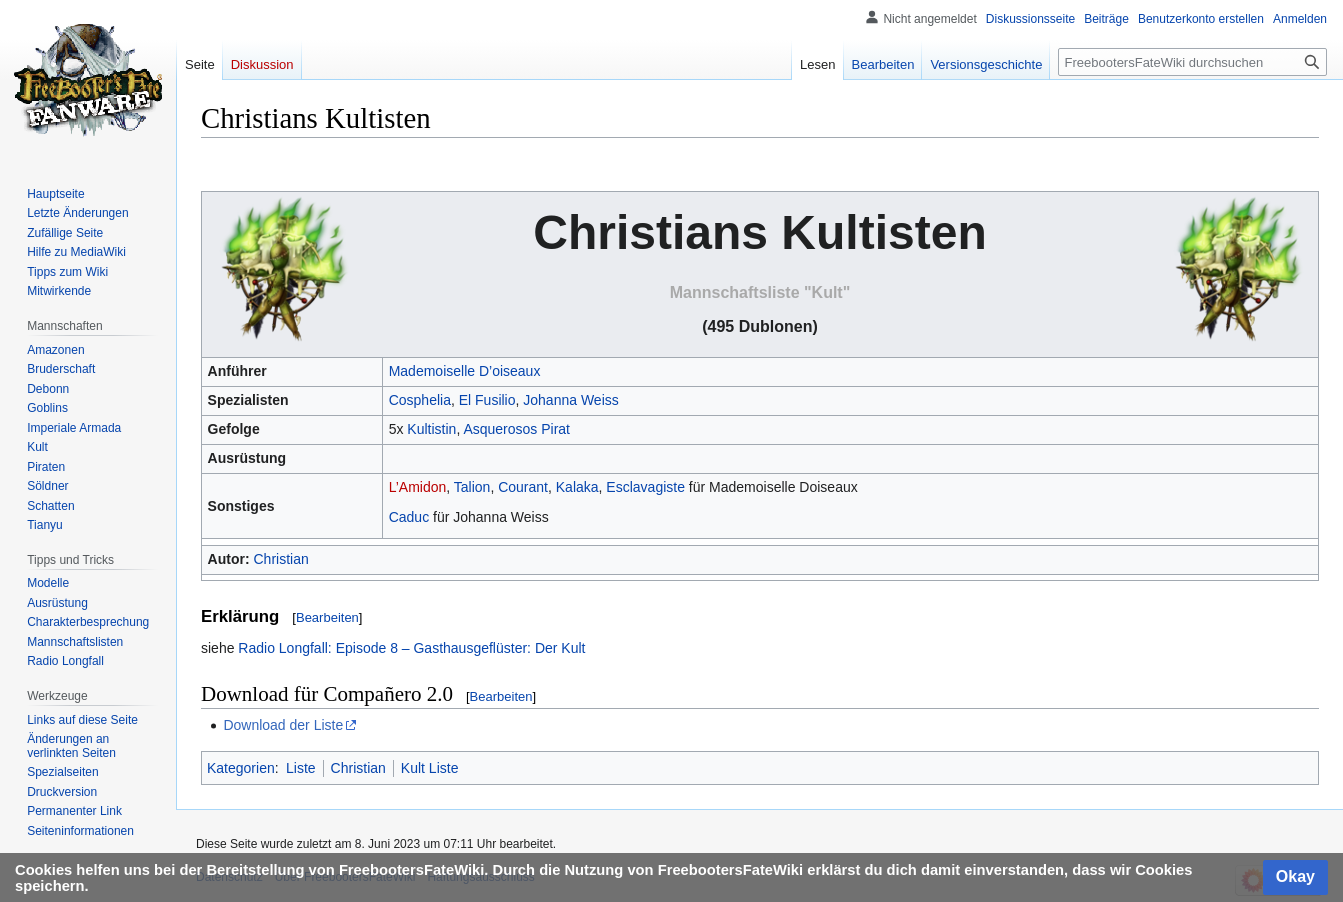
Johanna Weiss (570, 400)
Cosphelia (420, 400)
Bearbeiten (327, 617)
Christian (280, 559)
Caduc (409, 517)
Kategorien (241, 768)
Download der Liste (283, 725)
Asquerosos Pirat (516, 429)
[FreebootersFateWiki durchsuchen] (1192, 62)
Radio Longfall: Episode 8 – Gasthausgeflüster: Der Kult (411, 648)
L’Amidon (418, 487)
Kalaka (577, 487)
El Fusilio (487, 400)
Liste (301, 768)
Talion (472, 487)
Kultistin (431, 429)
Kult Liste (430, 768)
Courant (523, 487)
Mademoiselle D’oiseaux (465, 371)
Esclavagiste (645, 487)
